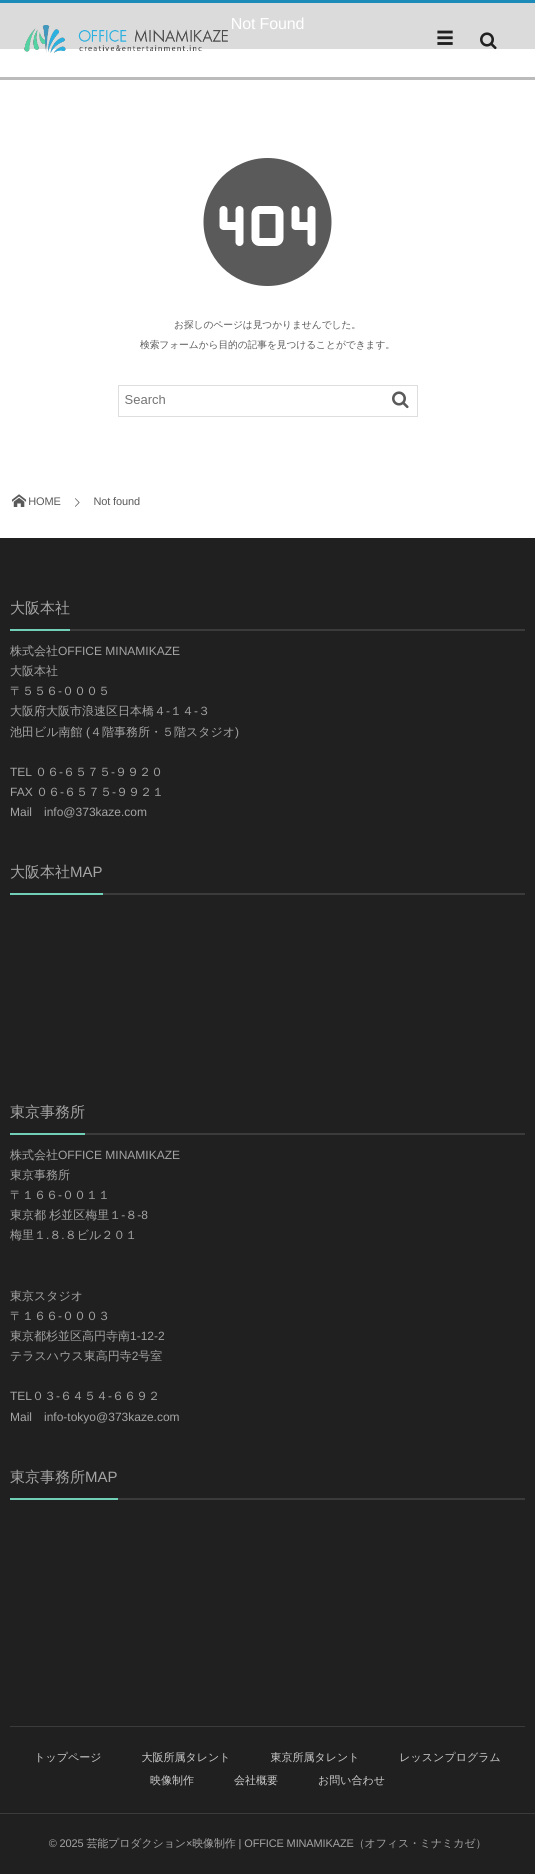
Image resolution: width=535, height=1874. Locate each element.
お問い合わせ (351, 1781)
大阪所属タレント (186, 1758)
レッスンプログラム (449, 1758)
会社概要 (256, 1781)
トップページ (67, 1758)
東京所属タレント (314, 1758)
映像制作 (172, 1781)
